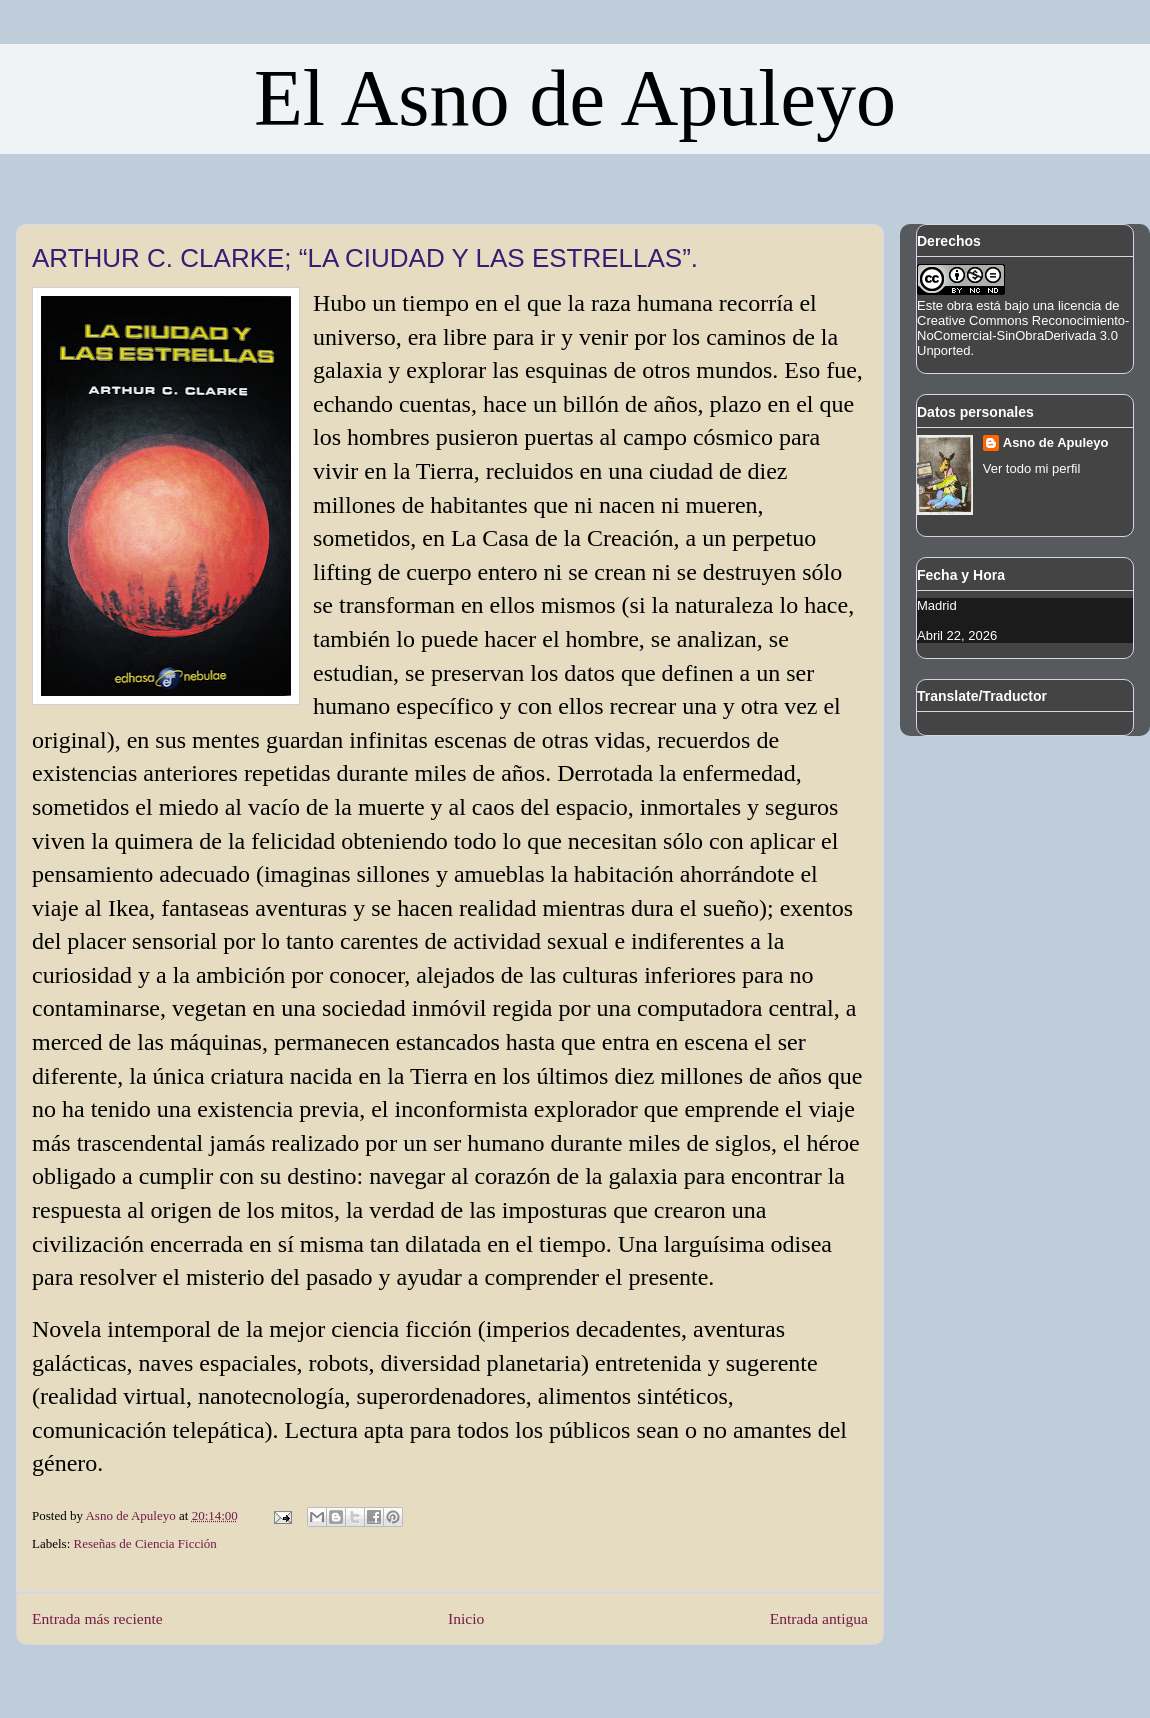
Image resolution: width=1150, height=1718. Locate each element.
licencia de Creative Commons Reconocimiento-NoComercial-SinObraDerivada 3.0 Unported (1023, 328)
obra (960, 305)
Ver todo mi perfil (1032, 468)
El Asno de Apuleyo (575, 98)
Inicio (466, 1618)
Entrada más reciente (97, 1618)
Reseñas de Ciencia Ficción (145, 1543)
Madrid (937, 605)
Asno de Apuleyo (1056, 442)
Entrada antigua (819, 1618)
